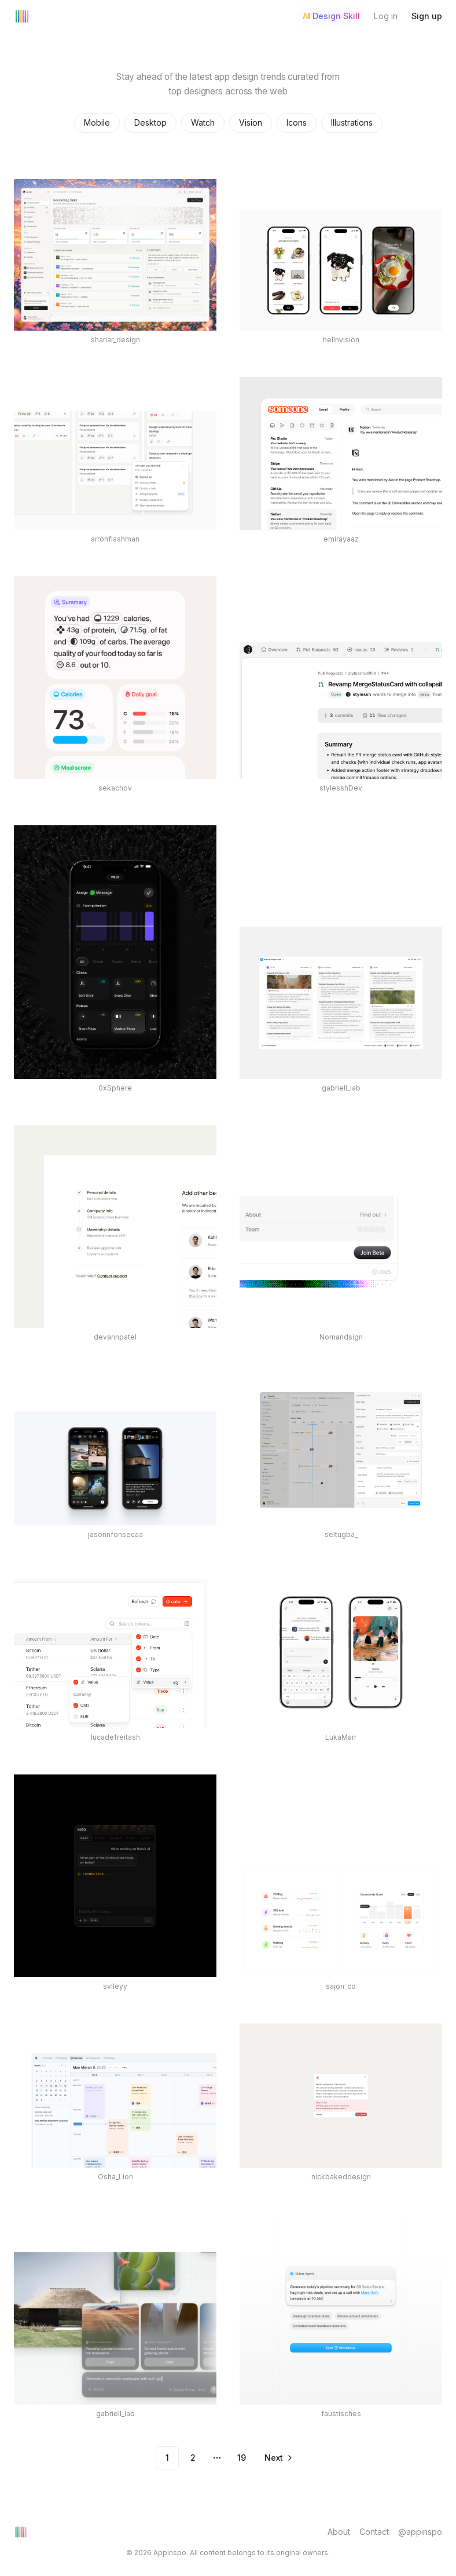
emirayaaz (341, 539)
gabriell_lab (341, 1088)
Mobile (97, 122)
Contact (374, 2532)
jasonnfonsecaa (115, 1534)
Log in (386, 16)
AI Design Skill (331, 16)
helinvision (341, 339)
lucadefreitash (115, 1737)
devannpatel (115, 1337)
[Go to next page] (277, 2457)
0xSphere (115, 1088)
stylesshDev (340, 788)
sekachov (115, 788)
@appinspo (420, 2532)
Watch (203, 122)
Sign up (426, 16)
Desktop (150, 122)
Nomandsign (341, 1337)
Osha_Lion (115, 2176)
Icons (296, 122)
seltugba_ (341, 1534)
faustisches (341, 2413)
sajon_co (341, 1986)
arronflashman (115, 539)
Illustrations (352, 122)
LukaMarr (340, 1737)
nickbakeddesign (341, 2176)
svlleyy (115, 1986)
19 (241, 2457)
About (339, 2532)
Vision (250, 122)
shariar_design (115, 339)
